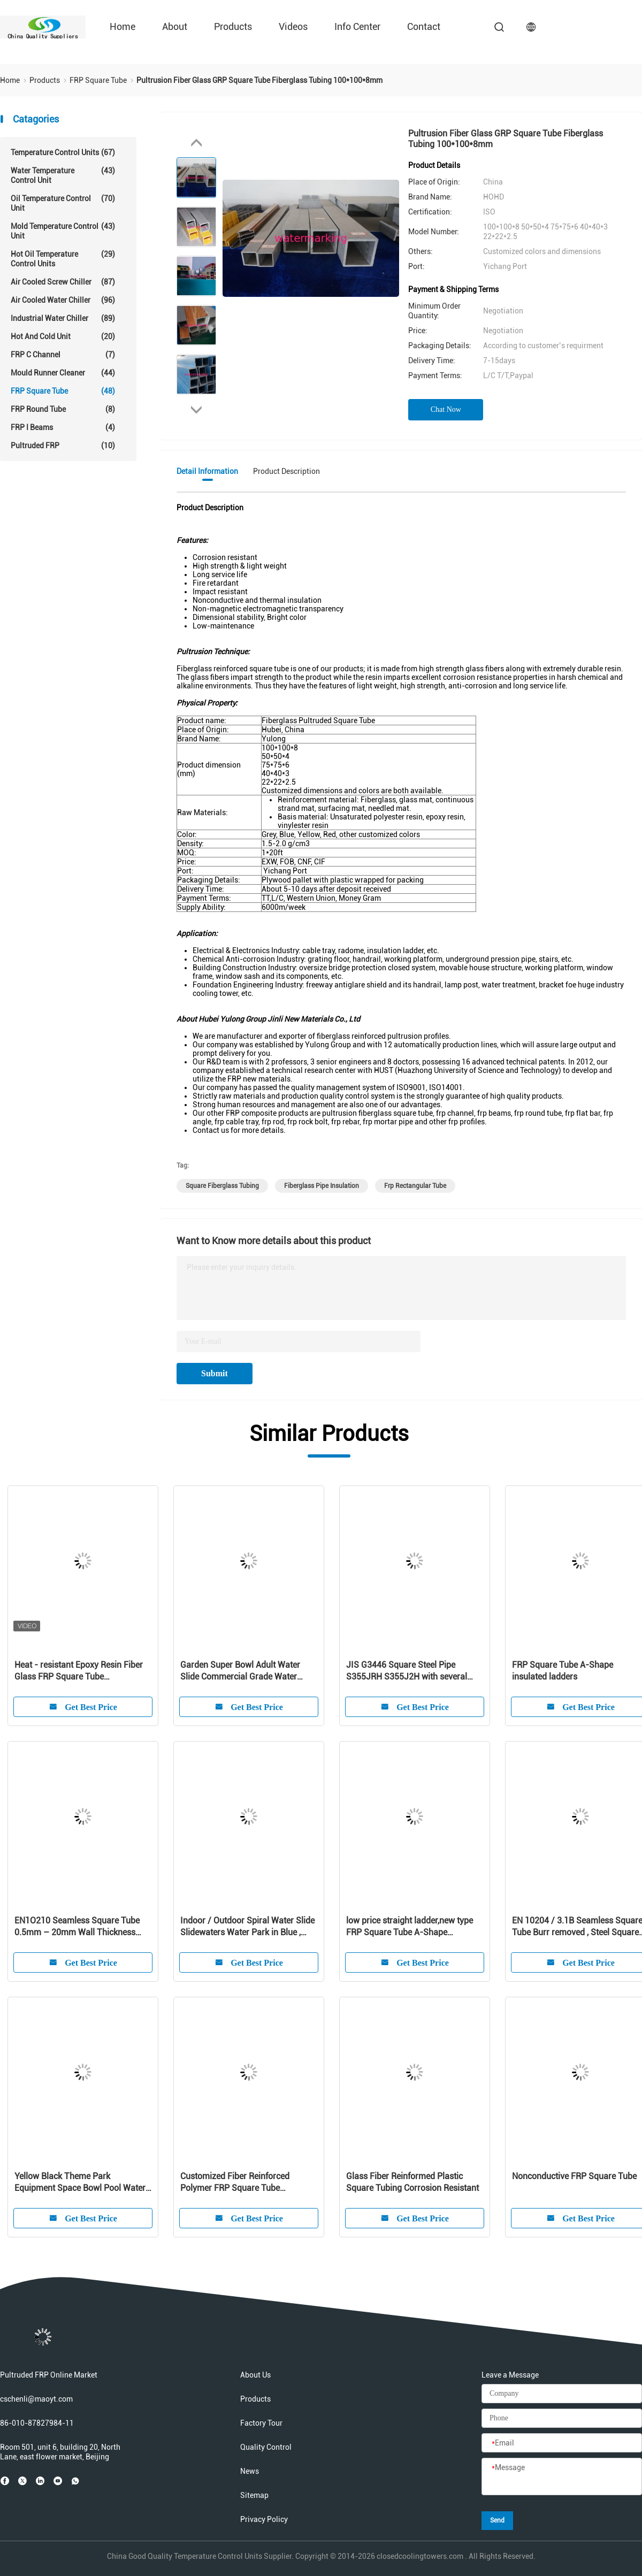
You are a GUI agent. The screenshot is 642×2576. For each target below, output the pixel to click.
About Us (255, 2375)
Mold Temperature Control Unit (63, 230)
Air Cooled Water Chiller (63, 300)
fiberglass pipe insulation (321, 1186)
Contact (423, 26)
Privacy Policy (264, 2519)
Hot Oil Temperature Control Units (63, 258)
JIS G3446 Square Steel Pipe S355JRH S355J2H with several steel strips (406, 1671)
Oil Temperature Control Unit (63, 203)
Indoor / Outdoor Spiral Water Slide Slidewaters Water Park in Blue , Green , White (247, 1926)
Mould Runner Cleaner (63, 373)
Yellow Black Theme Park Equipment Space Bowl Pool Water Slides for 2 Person (80, 2182)
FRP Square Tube (63, 391)
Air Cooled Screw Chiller (63, 282)
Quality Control (266, 2447)
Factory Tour (261, 2423)
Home (122, 26)
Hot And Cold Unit (63, 336)
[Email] (561, 2443)
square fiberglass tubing (222, 1186)
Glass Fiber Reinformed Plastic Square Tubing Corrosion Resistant (412, 2182)
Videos (293, 26)
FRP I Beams (63, 427)
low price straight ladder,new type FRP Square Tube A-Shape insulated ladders (409, 1926)
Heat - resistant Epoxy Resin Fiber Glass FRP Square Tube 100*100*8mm (78, 1671)
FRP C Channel (63, 354)
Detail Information (207, 471)
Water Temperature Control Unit (63, 175)
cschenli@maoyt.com (36, 2399)
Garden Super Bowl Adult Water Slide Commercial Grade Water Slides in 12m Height (240, 1671)
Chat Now (446, 409)
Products (233, 26)
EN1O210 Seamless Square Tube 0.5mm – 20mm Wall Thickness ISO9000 (77, 1926)
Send (497, 2520)
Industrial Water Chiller (63, 318)
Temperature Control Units (63, 152)
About (174, 26)
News (249, 2471)
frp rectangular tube (415, 1186)
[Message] (561, 2477)
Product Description (286, 471)
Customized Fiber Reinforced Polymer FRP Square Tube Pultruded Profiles (234, 2182)
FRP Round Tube (63, 409)
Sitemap (254, 2495)
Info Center (357, 26)
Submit (214, 1373)
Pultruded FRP (63, 445)
